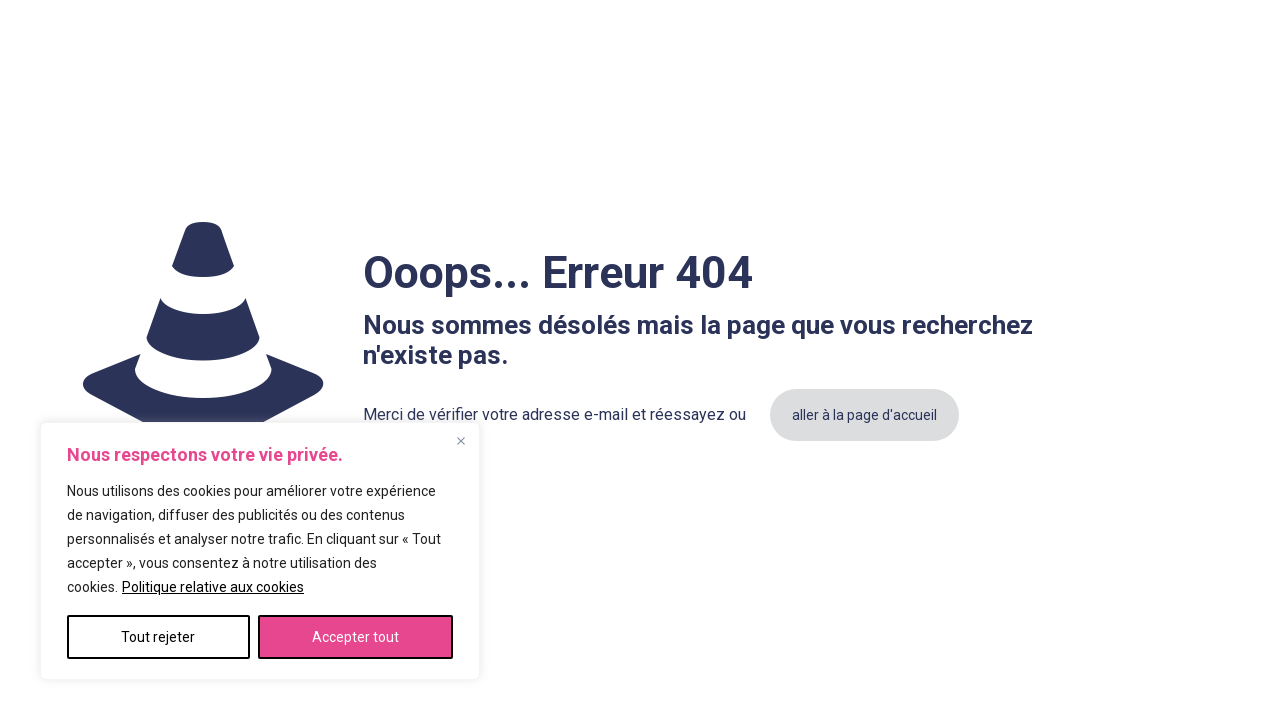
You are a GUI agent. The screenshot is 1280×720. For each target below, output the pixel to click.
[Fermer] (461, 441)
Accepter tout (355, 637)
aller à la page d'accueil (864, 415)
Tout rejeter (158, 637)
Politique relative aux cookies (213, 587)
